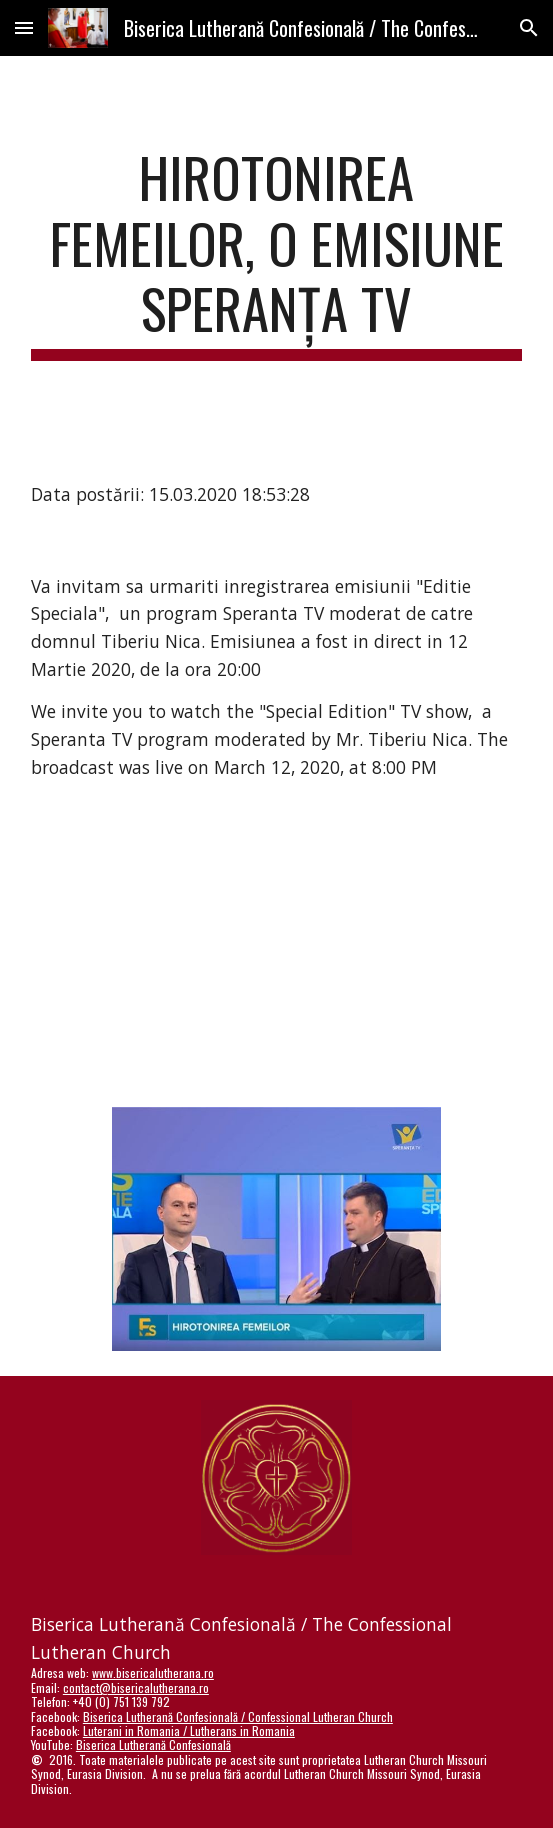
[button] (24, 27)
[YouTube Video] (276, 948)
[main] (276, 252)
